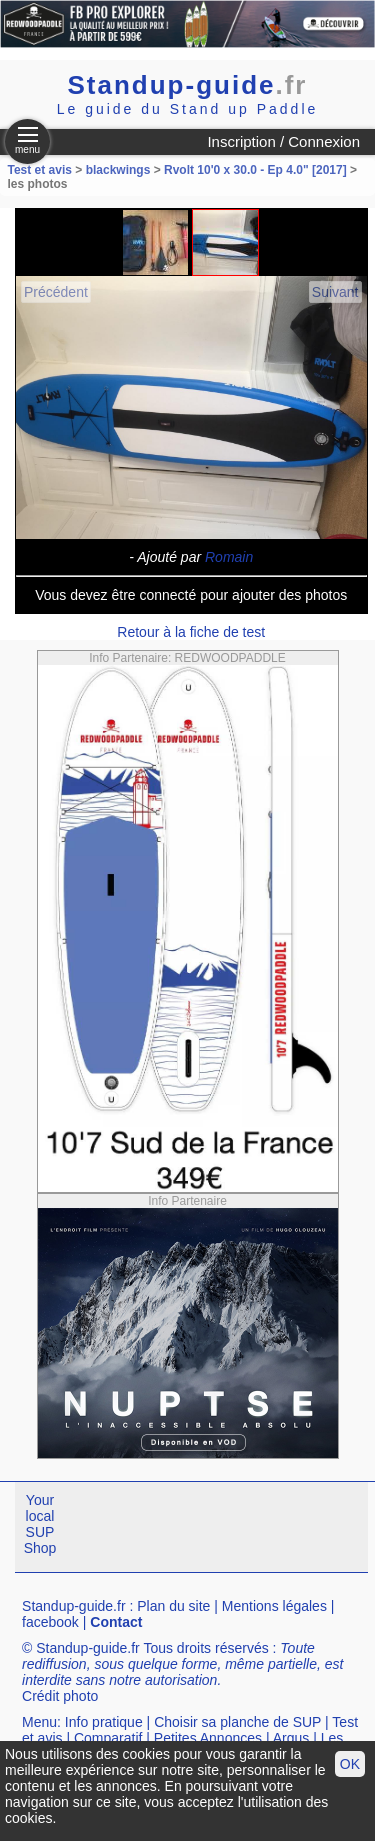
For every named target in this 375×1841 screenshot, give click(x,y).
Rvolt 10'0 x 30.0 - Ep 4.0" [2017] (255, 170)
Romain (229, 557)
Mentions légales (274, 1606)
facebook (50, 1622)
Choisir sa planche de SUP (237, 1722)
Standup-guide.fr (74, 1606)
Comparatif (108, 1738)
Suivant (335, 292)
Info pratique (104, 1722)
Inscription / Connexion (283, 141)
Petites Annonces (208, 1738)
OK (350, 1764)
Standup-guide (188, 85)
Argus (291, 1738)
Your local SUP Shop (40, 1524)
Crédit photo (60, 1696)
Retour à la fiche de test (191, 632)
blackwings (118, 170)
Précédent (56, 292)
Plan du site (173, 1606)
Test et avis (42, 170)
